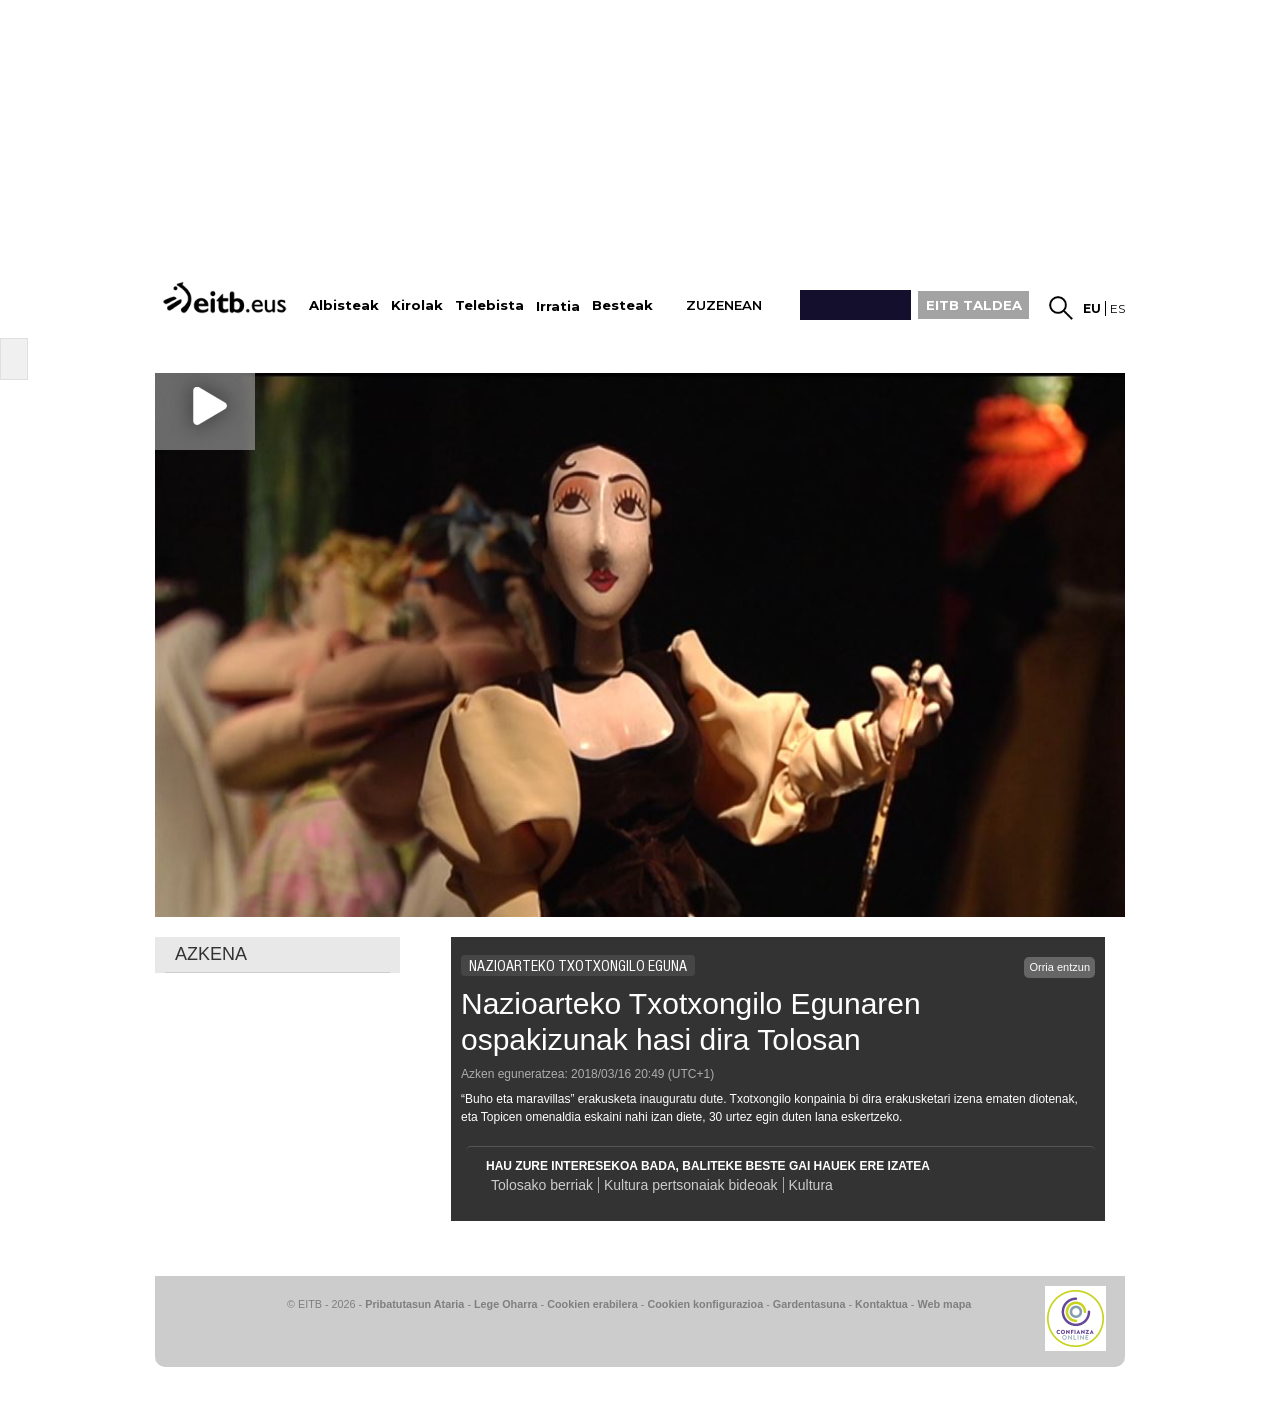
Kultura (811, 1185)
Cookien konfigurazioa (705, 1304)
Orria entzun (1059, 967)
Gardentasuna (809, 1304)
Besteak (622, 305)
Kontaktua (881, 1304)
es (1117, 308)
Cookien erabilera (592, 1304)
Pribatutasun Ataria (414, 1304)
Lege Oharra (506, 1304)
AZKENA (211, 954)
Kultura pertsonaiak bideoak (691, 1185)
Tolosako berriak (542, 1185)
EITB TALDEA (974, 305)
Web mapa (944, 1304)
